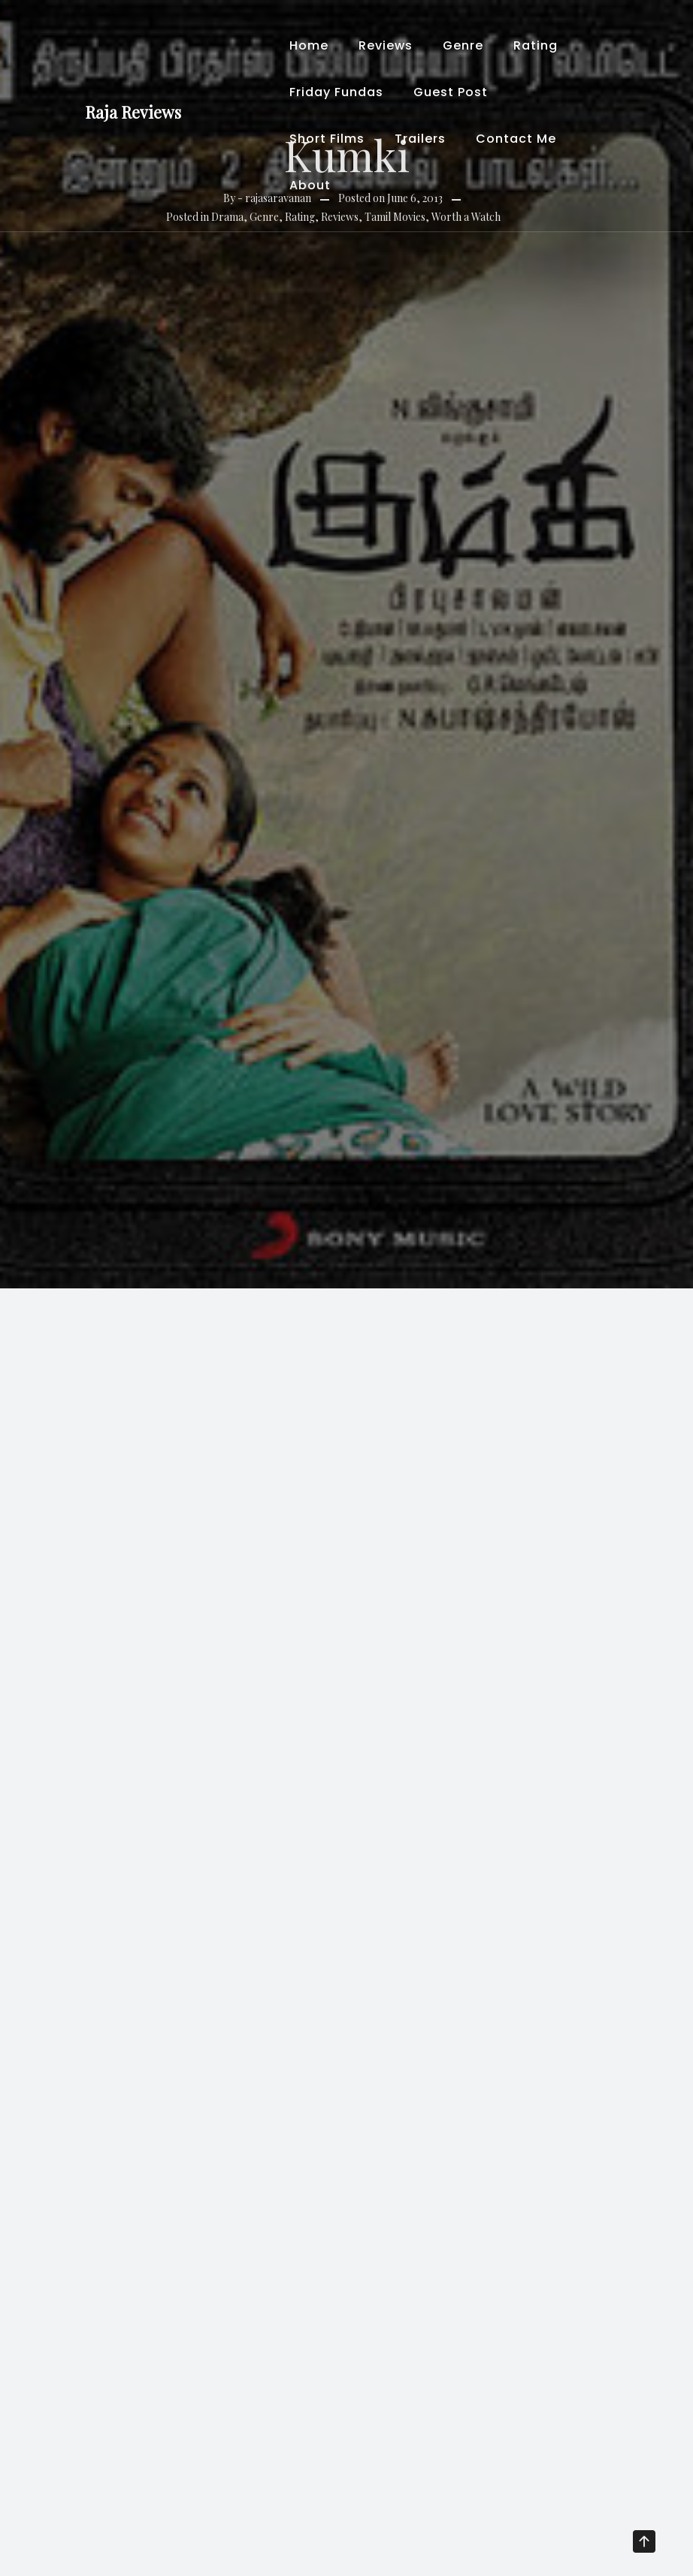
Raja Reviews (133, 111)
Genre (463, 45)
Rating (535, 45)
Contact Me (516, 138)
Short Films (327, 138)
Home (308, 45)
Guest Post (450, 92)
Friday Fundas (336, 92)
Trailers (420, 138)
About (310, 185)
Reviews (386, 45)
